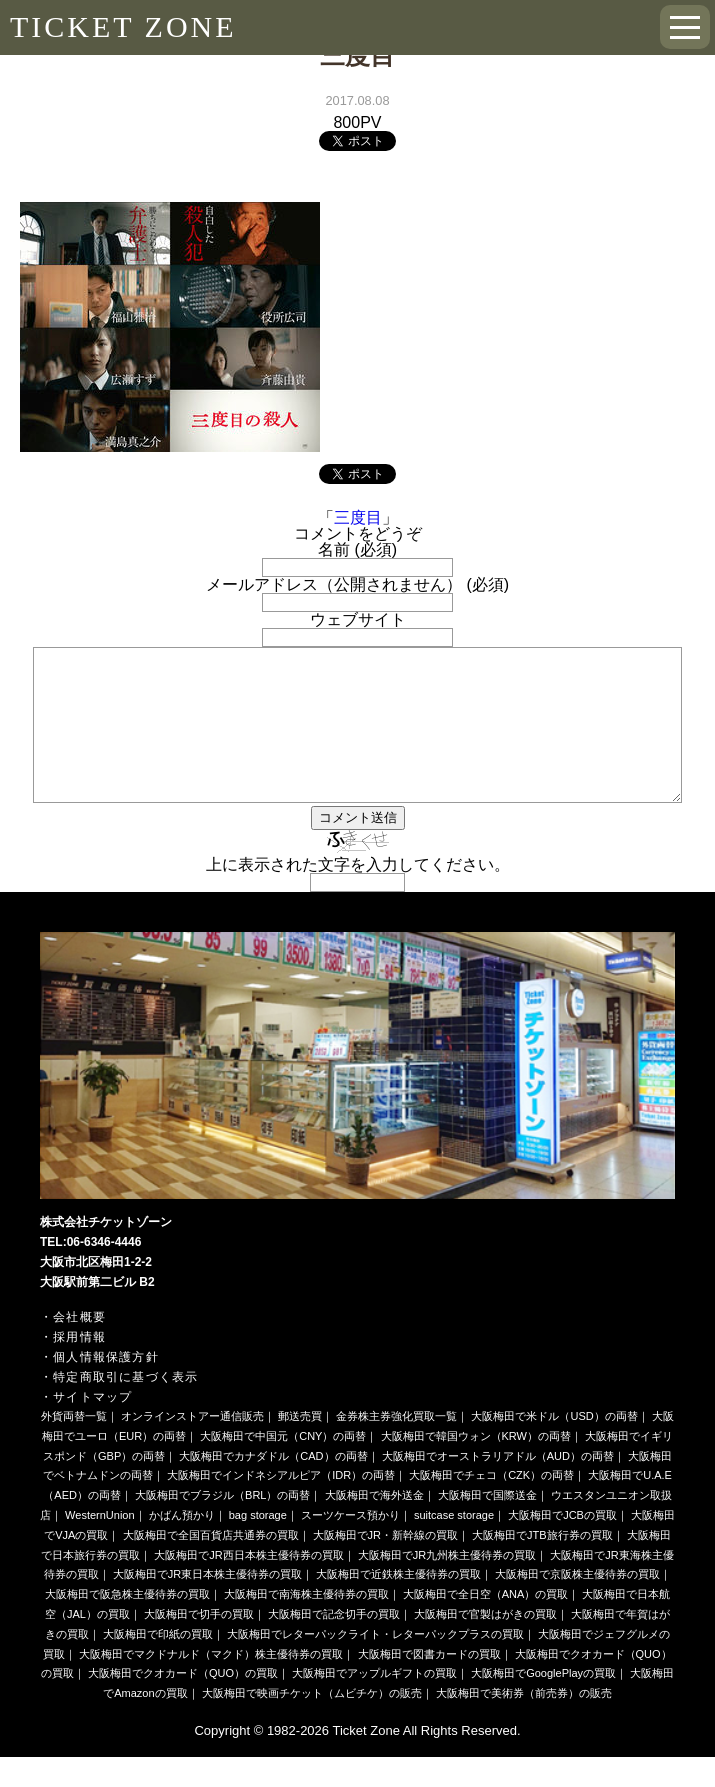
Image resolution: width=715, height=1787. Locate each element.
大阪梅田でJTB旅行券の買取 (542, 1565)
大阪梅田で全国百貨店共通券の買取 (211, 1565)
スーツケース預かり (350, 1545)
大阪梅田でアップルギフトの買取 (374, 1703)
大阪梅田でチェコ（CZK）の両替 (491, 1505)
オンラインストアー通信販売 (192, 1446)
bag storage (258, 1545)
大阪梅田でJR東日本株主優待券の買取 (207, 1604)
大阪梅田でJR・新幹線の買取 (385, 1565)
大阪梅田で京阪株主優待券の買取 (577, 1604)
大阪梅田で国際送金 (487, 1525)
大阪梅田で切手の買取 (199, 1644)
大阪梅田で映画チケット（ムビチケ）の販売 (312, 1723)
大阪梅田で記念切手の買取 (334, 1644)
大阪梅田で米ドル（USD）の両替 (554, 1446)
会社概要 (79, 1347)
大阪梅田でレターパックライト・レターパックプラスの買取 (375, 1664)
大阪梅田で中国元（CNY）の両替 (283, 1466)
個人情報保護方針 (106, 1387)
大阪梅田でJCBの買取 (562, 1545)
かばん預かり (182, 1545)
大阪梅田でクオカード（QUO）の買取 (183, 1703)
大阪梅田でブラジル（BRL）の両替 (222, 1525)
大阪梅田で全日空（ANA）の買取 (486, 1624)
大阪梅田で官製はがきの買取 (485, 1644)
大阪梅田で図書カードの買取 (429, 1684)
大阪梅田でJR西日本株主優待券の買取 (248, 1585)
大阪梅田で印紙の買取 (158, 1664)
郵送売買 (300, 1446)
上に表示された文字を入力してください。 (358, 894)
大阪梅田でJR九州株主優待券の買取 (447, 1585)
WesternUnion (100, 1545)
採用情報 (79, 1367)
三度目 (358, 517)
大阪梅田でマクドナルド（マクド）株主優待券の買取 (211, 1684)
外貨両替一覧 (74, 1446)
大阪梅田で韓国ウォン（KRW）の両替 (476, 1466)
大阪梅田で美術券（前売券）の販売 (524, 1723)
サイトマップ (92, 1427)
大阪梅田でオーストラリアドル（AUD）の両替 (498, 1486)
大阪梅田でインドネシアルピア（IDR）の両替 (281, 1505)
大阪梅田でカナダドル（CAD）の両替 (273, 1486)
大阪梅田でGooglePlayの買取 (543, 1703)
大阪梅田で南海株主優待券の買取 (306, 1624)
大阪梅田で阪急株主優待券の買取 (127, 1624)
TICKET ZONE (123, 26)
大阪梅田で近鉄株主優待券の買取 (398, 1604)
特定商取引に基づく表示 (125, 1407)
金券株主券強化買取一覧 (396, 1446)
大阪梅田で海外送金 (374, 1525)
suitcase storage (454, 1545)
